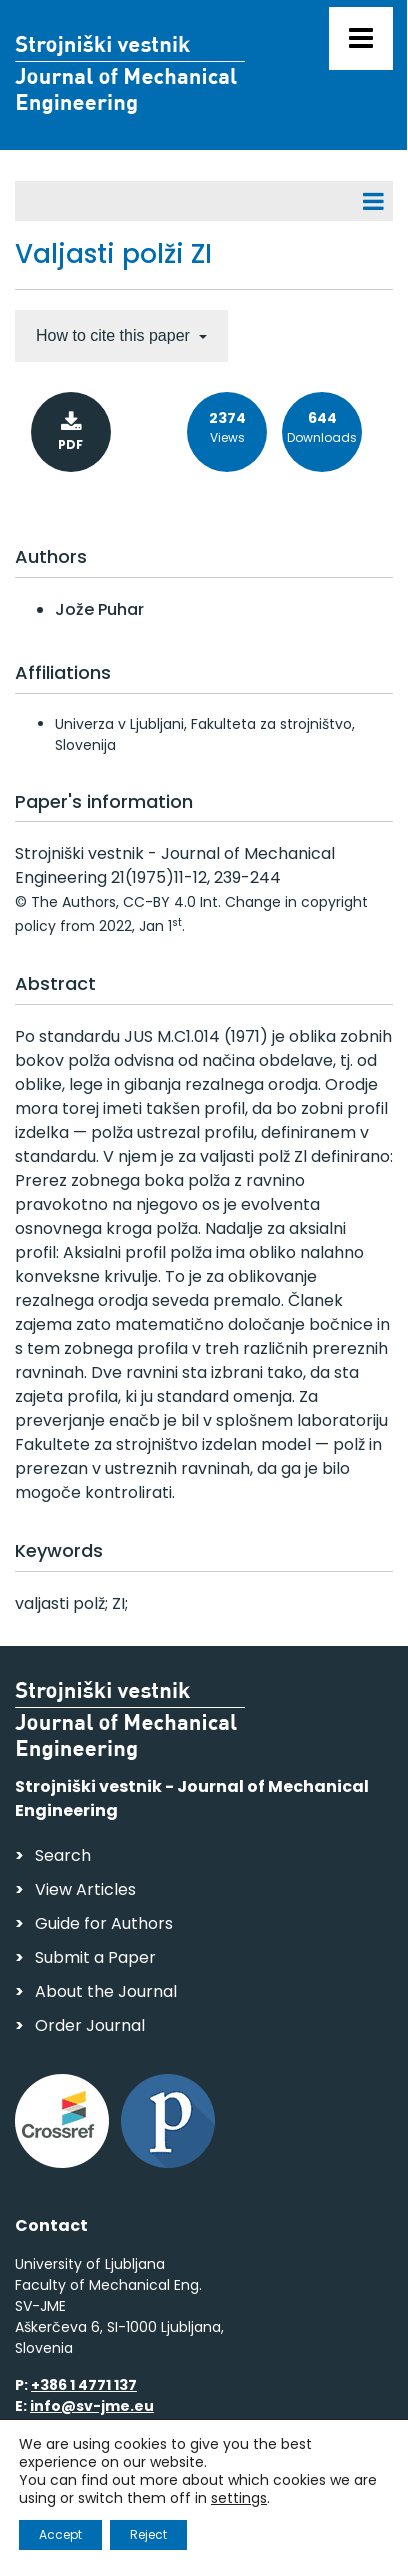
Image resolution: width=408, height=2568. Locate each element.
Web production (130, 2531)
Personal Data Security (288, 2493)
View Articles (85, 1889)
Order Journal (90, 2025)
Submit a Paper (95, 1957)
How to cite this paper (115, 335)
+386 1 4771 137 (84, 2385)
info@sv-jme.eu (92, 2406)
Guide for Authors (104, 1923)
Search (63, 1855)
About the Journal (106, 1991)
